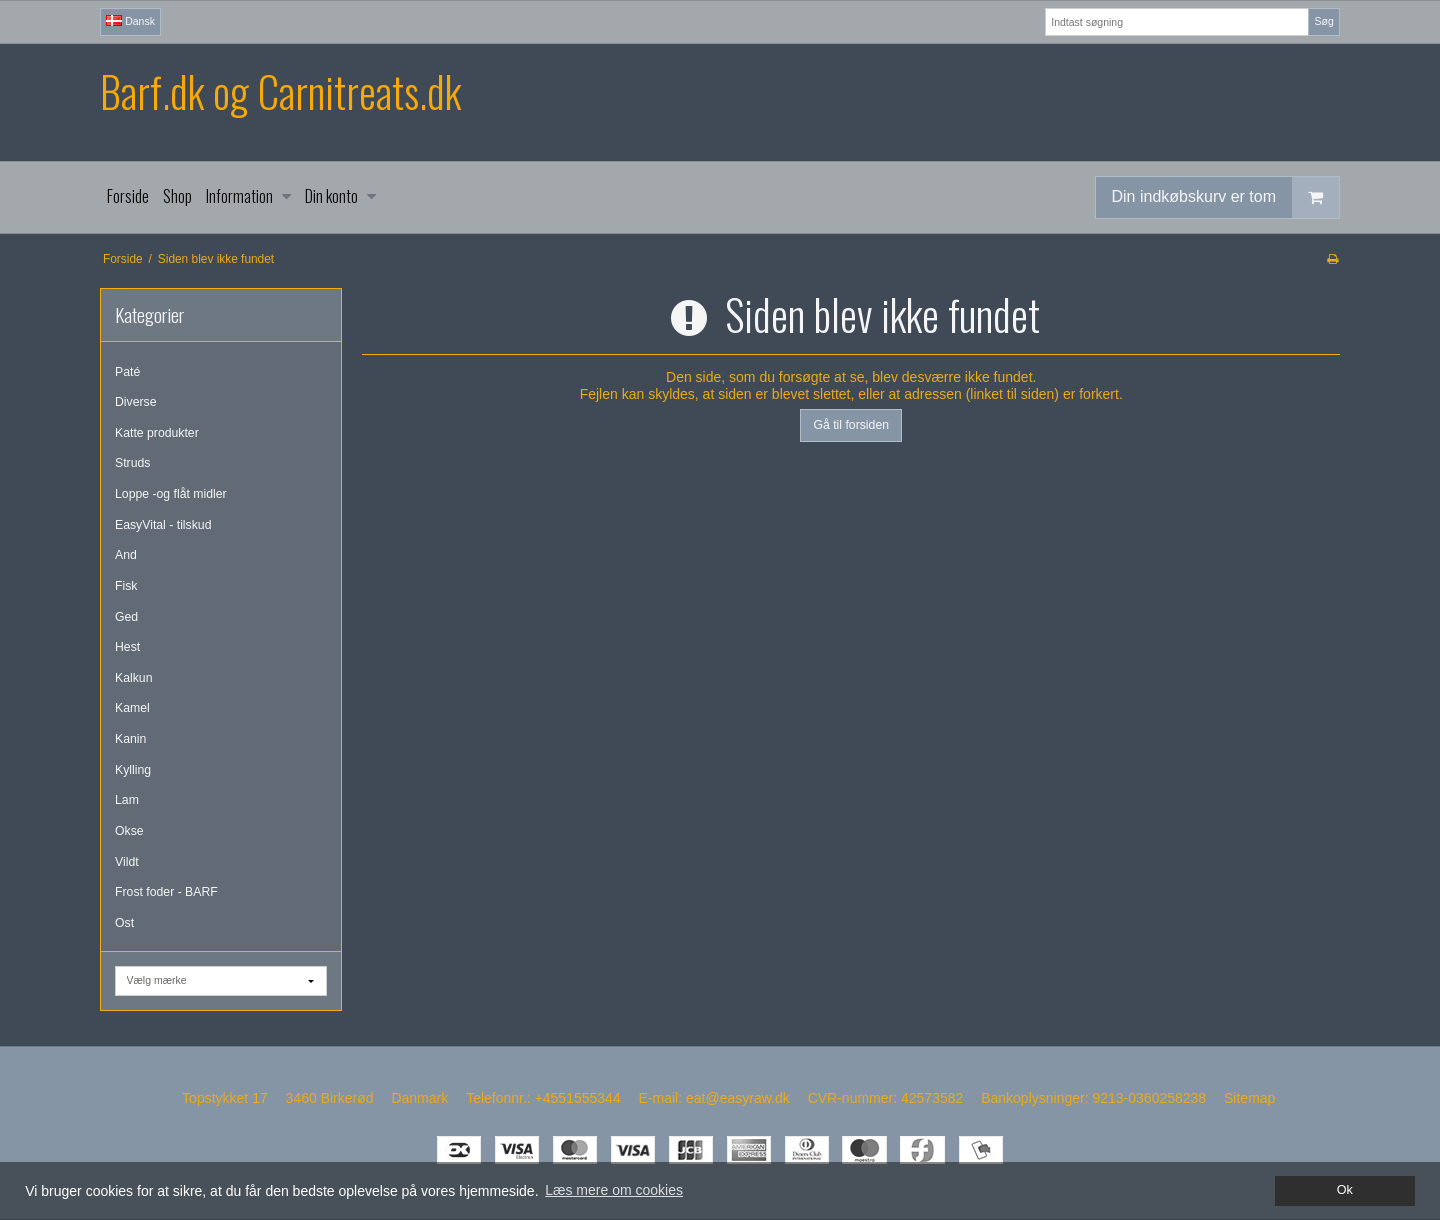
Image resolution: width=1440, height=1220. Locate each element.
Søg (1323, 21)
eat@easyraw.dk (738, 1098)
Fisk (126, 586)
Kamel (132, 708)
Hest (127, 647)
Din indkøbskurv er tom (1226, 197)
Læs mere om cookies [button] (614, 1190)
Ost (124, 923)
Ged (126, 617)
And (126, 555)
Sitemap (1249, 1098)
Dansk (130, 21)
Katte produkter (157, 433)
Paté (127, 372)
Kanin (130, 739)
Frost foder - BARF (166, 892)
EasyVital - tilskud (163, 525)
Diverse (136, 402)
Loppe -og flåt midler (171, 494)
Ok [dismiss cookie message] (1345, 1190)
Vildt (127, 862)
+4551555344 (578, 1098)
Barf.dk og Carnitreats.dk (280, 91)
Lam (127, 800)
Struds (132, 463)
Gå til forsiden (851, 425)
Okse (129, 831)
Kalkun (133, 678)
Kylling (133, 770)
